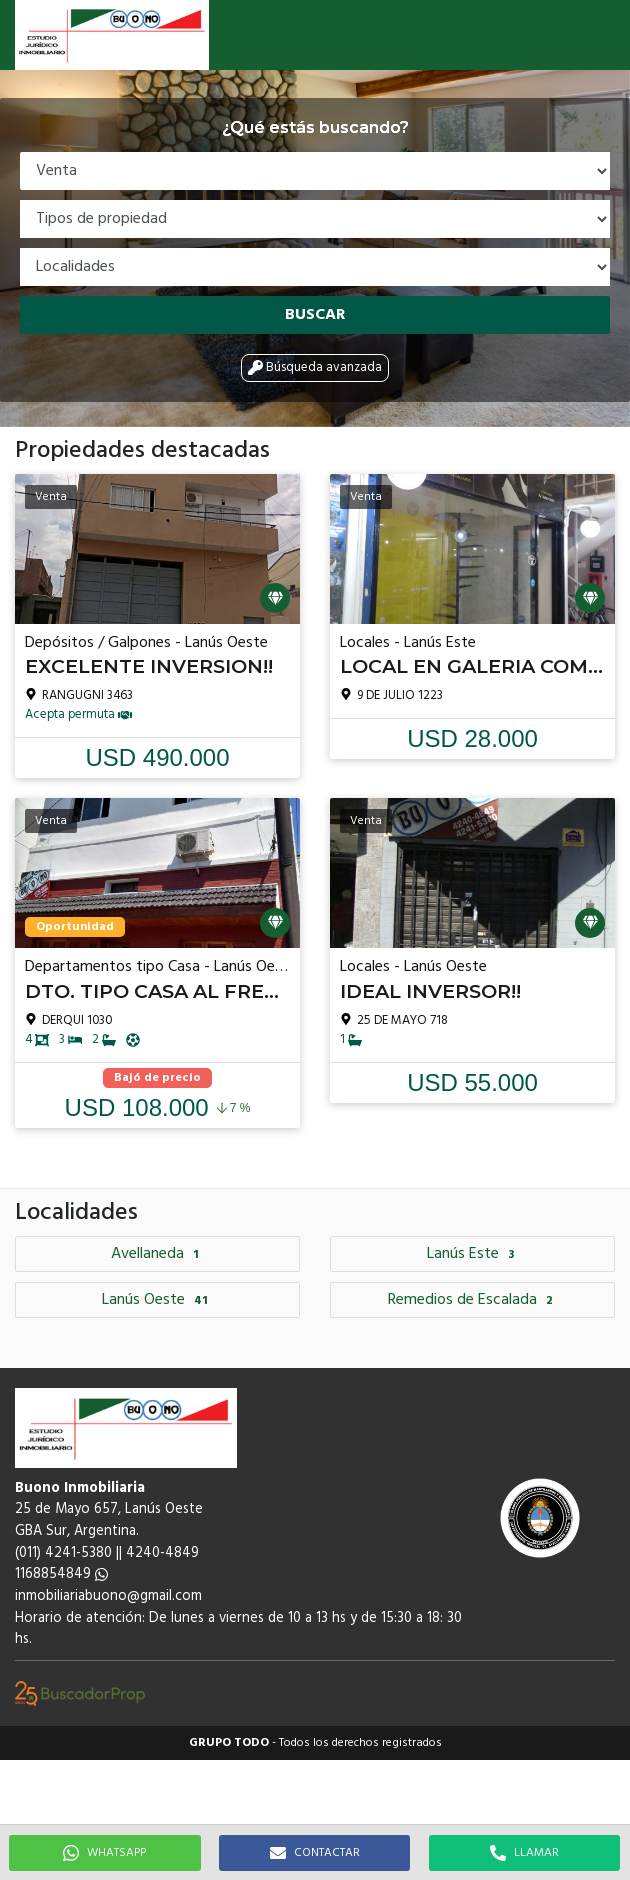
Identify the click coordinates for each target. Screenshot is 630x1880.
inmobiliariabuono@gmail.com (108, 1596)
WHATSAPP (104, 1853)
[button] (605, 35)
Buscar (315, 315)
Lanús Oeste (157, 1300)
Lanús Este (473, 1254)
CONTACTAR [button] (315, 1853)
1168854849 (61, 1574)
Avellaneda (157, 1254)
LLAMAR (524, 1853)
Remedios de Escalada (473, 1300)
